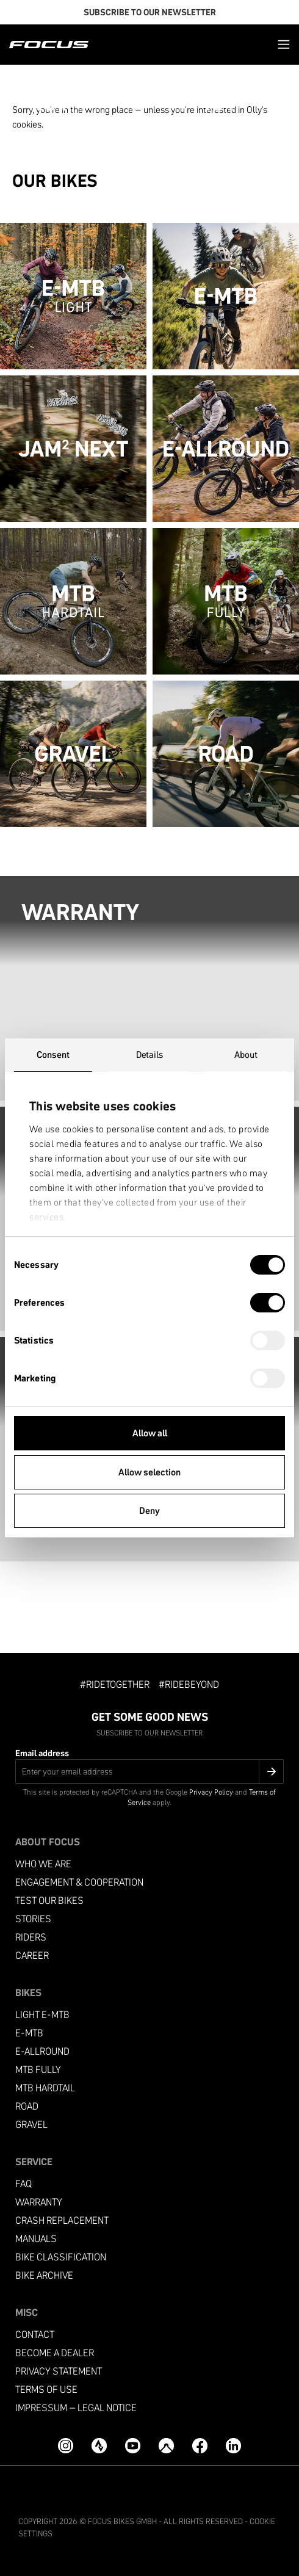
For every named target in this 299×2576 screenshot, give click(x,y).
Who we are (43, 1864)
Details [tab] (150, 1054)
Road (26, 2106)
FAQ (23, 2183)
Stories (33, 1918)
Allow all (149, 1433)
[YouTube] (132, 2445)
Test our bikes (49, 1900)
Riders (30, 1937)
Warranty (38, 2202)
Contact (34, 2334)
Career (32, 1955)
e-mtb (29, 2033)
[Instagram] (65, 2445)
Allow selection (149, 1472)
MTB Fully (38, 2069)
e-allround (42, 2051)
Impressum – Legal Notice (76, 2407)
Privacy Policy (211, 1792)
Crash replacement (62, 2220)
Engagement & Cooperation (79, 1882)
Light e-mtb (42, 2014)
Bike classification (60, 2257)
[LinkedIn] (233, 2445)
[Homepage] (48, 44)
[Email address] (149, 1771)
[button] (284, 44)
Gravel (31, 2124)
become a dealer (54, 2352)
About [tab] (246, 1054)
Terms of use (46, 2389)
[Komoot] (166, 2445)
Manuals (36, 2238)
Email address (42, 1753)
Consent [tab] (53, 1054)
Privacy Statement (58, 2371)
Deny (149, 1510)
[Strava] (99, 2445)
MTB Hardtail (45, 2088)
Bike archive (44, 2275)
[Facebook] (199, 2445)
